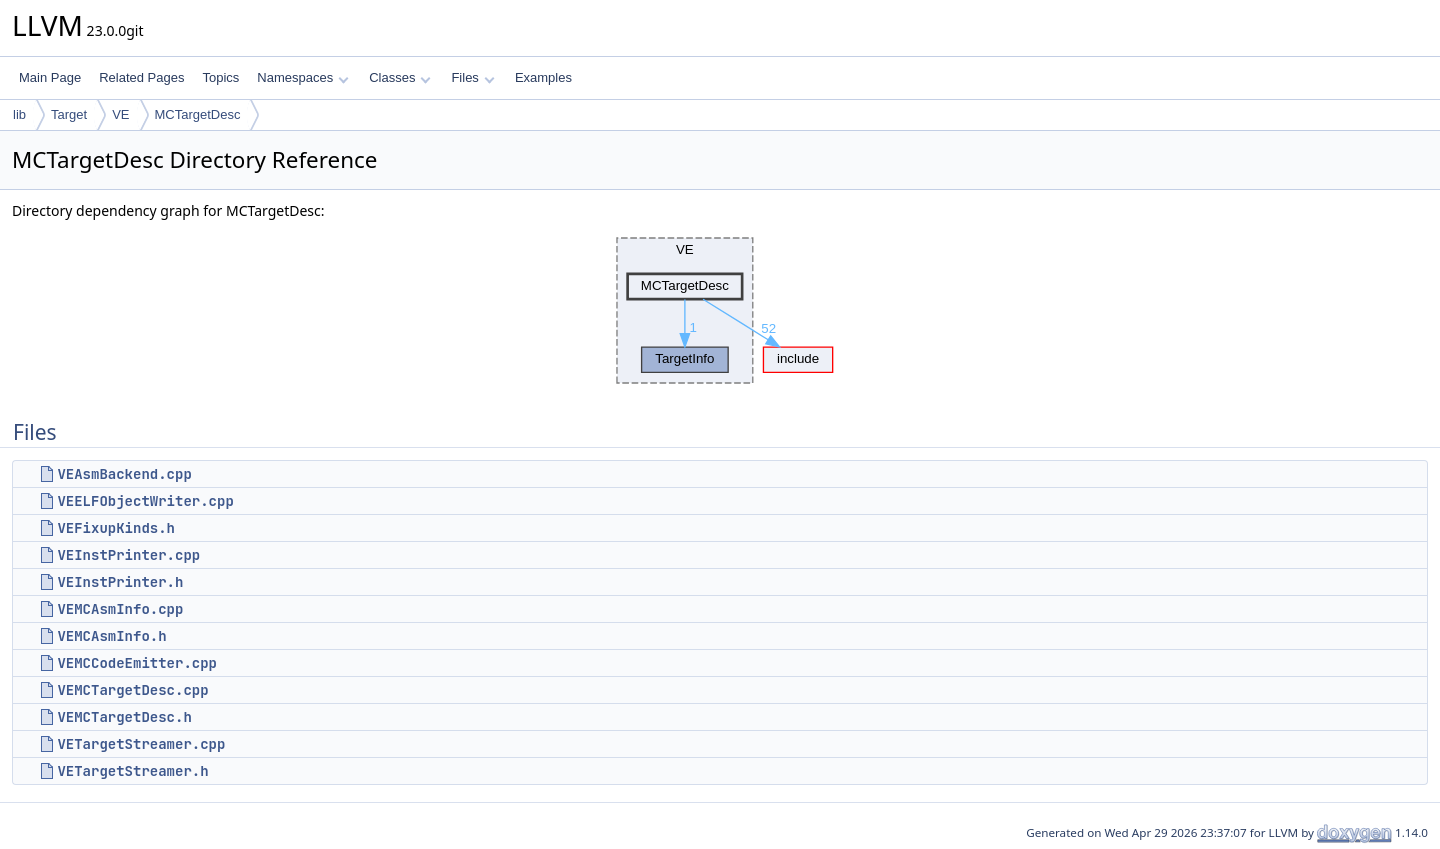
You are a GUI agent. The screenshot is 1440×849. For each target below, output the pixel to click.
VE (120, 114)
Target (69, 114)
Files (472, 77)
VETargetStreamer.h (132, 771)
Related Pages (141, 77)
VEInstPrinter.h (120, 582)
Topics (220, 77)
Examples (543, 77)
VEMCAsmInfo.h (111, 636)
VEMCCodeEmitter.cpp (137, 663)
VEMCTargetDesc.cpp (132, 690)
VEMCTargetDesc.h (124, 717)
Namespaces (302, 77)
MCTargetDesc (198, 114)
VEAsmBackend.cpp (124, 474)
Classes (400, 77)
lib (19, 114)
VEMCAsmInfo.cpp (120, 609)
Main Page (50, 77)
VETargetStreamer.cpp (141, 744)
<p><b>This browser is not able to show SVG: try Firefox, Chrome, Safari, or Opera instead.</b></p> (720, 311)
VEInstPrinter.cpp (128, 555)
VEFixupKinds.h (116, 528)
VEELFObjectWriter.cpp (145, 501)
